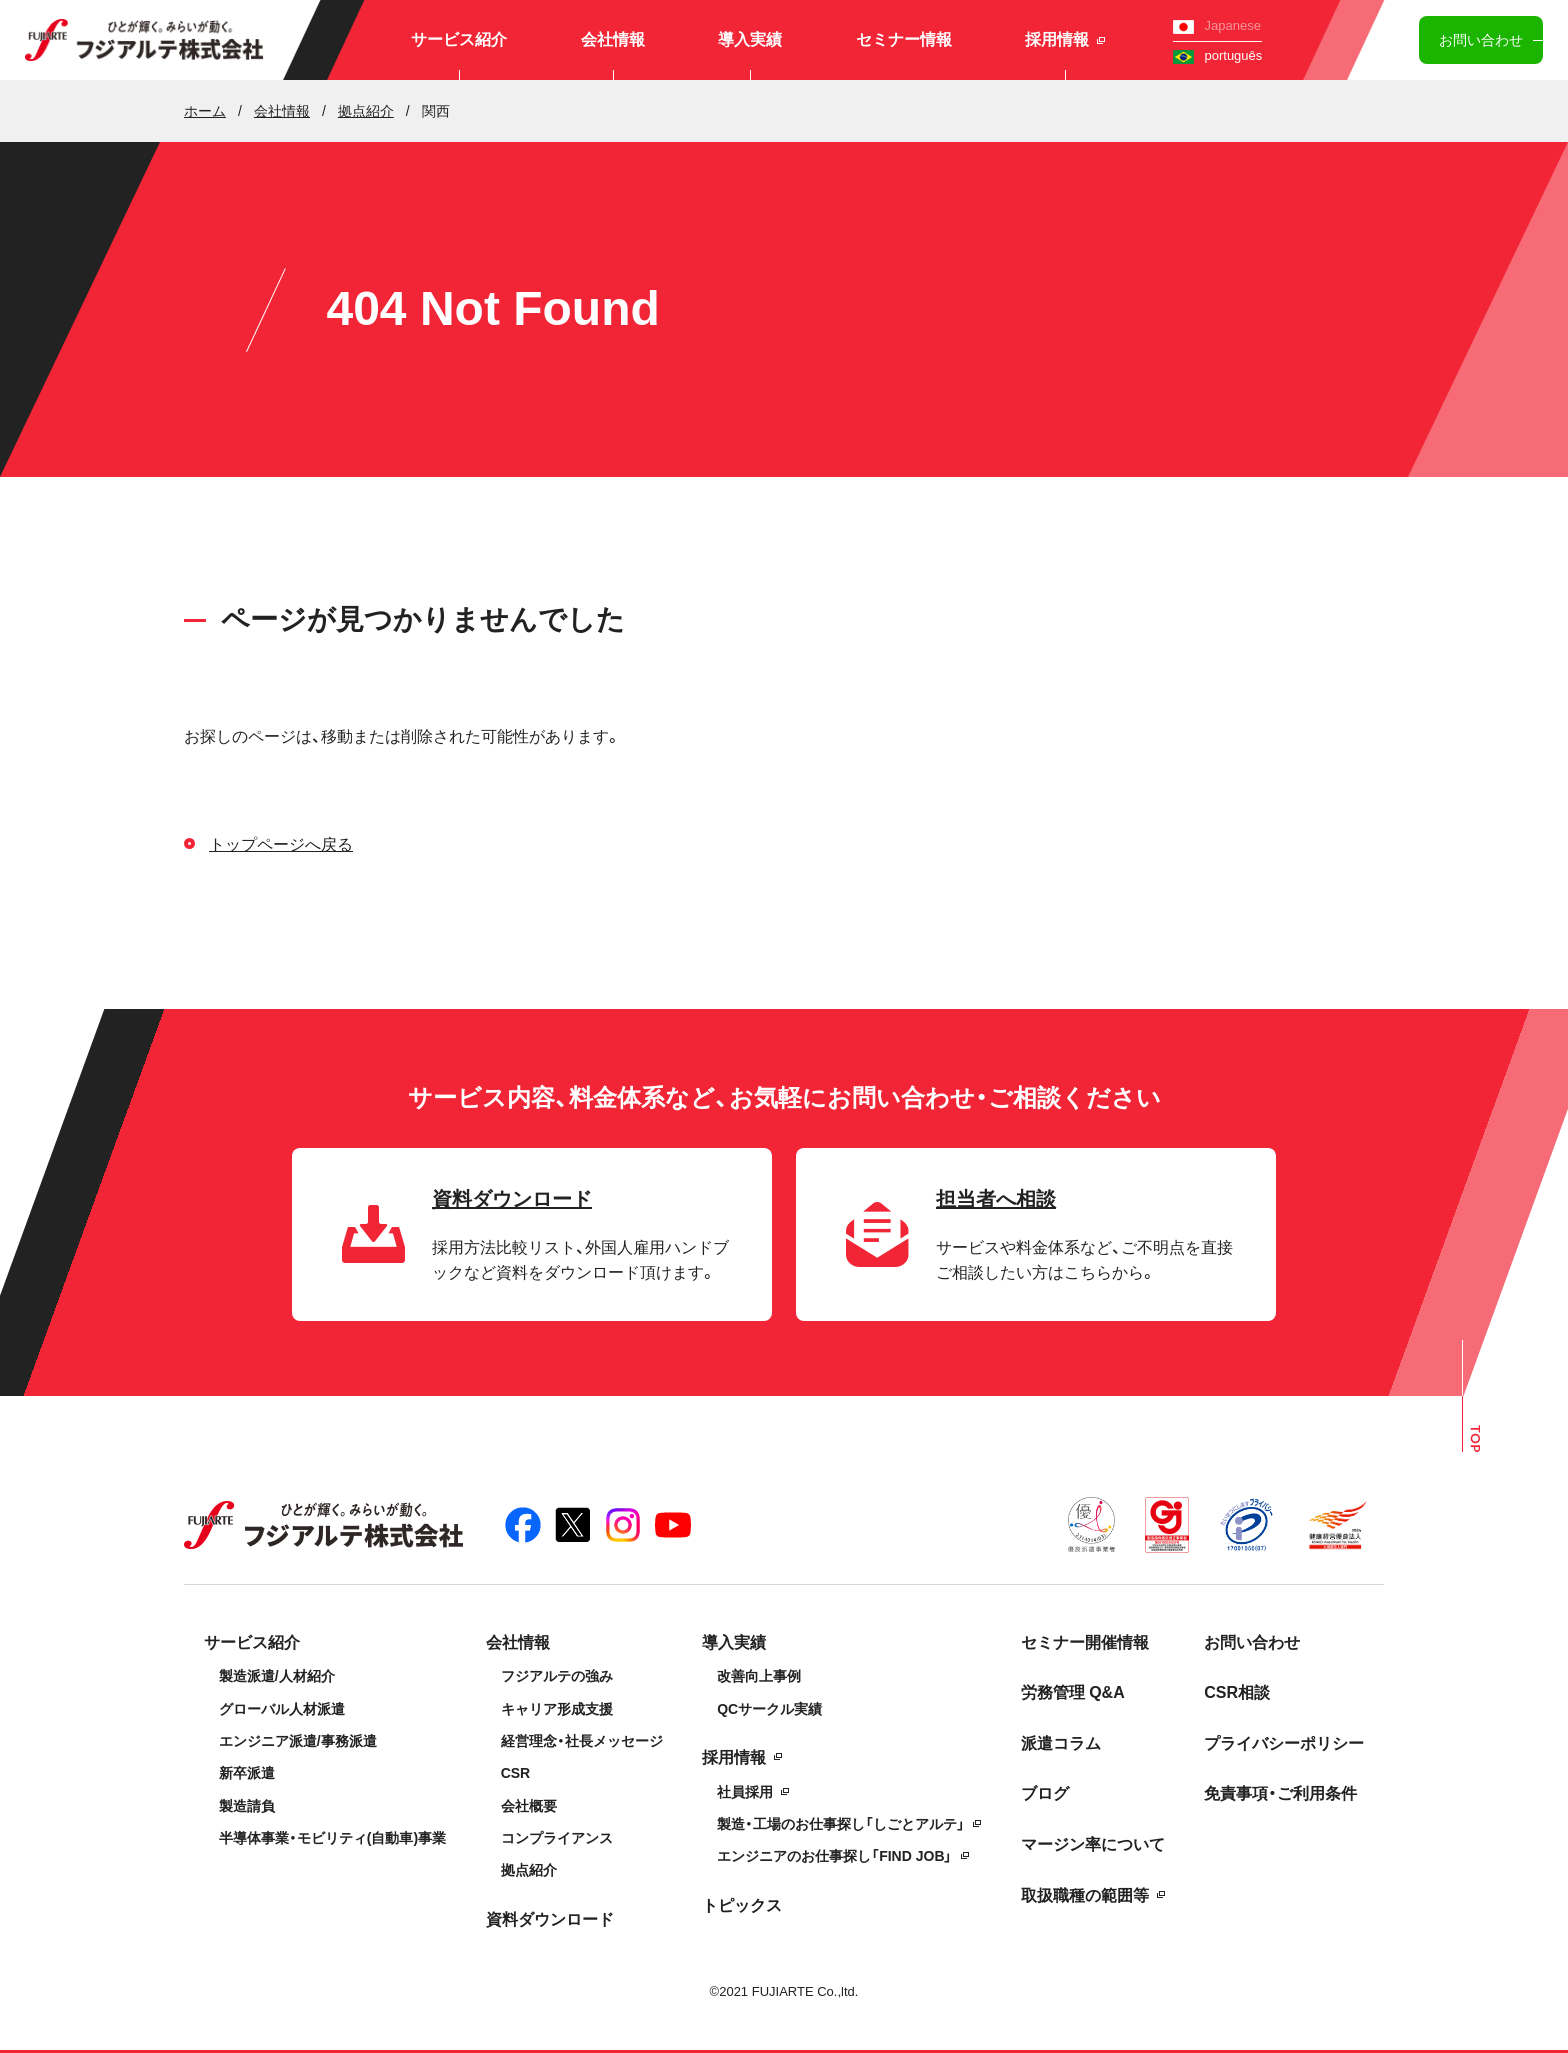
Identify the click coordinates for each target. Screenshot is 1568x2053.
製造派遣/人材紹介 (277, 1676)
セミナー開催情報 (1085, 1642)
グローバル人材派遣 (282, 1709)
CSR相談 (1237, 1692)
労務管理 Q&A (1073, 1692)
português (1217, 55)
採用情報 (1065, 39)
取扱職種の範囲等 (1085, 1895)
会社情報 (613, 39)
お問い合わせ (1481, 40)
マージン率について (1093, 1844)
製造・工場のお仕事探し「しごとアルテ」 (841, 1824)
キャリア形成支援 (557, 1709)
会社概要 (529, 1806)
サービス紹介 (459, 39)
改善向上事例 (759, 1676)
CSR (516, 1773)
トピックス (742, 1905)
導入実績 (750, 39)
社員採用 (745, 1792)
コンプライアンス (557, 1838)
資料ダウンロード (550, 1919)
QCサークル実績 (769, 1709)
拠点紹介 (529, 1870)
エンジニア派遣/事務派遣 (298, 1741)
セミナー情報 (904, 39)
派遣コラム (1061, 1743)
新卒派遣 (247, 1773)
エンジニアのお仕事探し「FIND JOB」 (834, 1856)
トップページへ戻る (281, 844)
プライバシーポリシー (1284, 1743)
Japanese (1216, 25)
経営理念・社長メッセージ (582, 1741)
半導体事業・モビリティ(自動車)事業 (332, 1838)
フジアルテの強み (557, 1676)
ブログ (1045, 1793)
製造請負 (247, 1806)
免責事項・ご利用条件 (1280, 1793)
